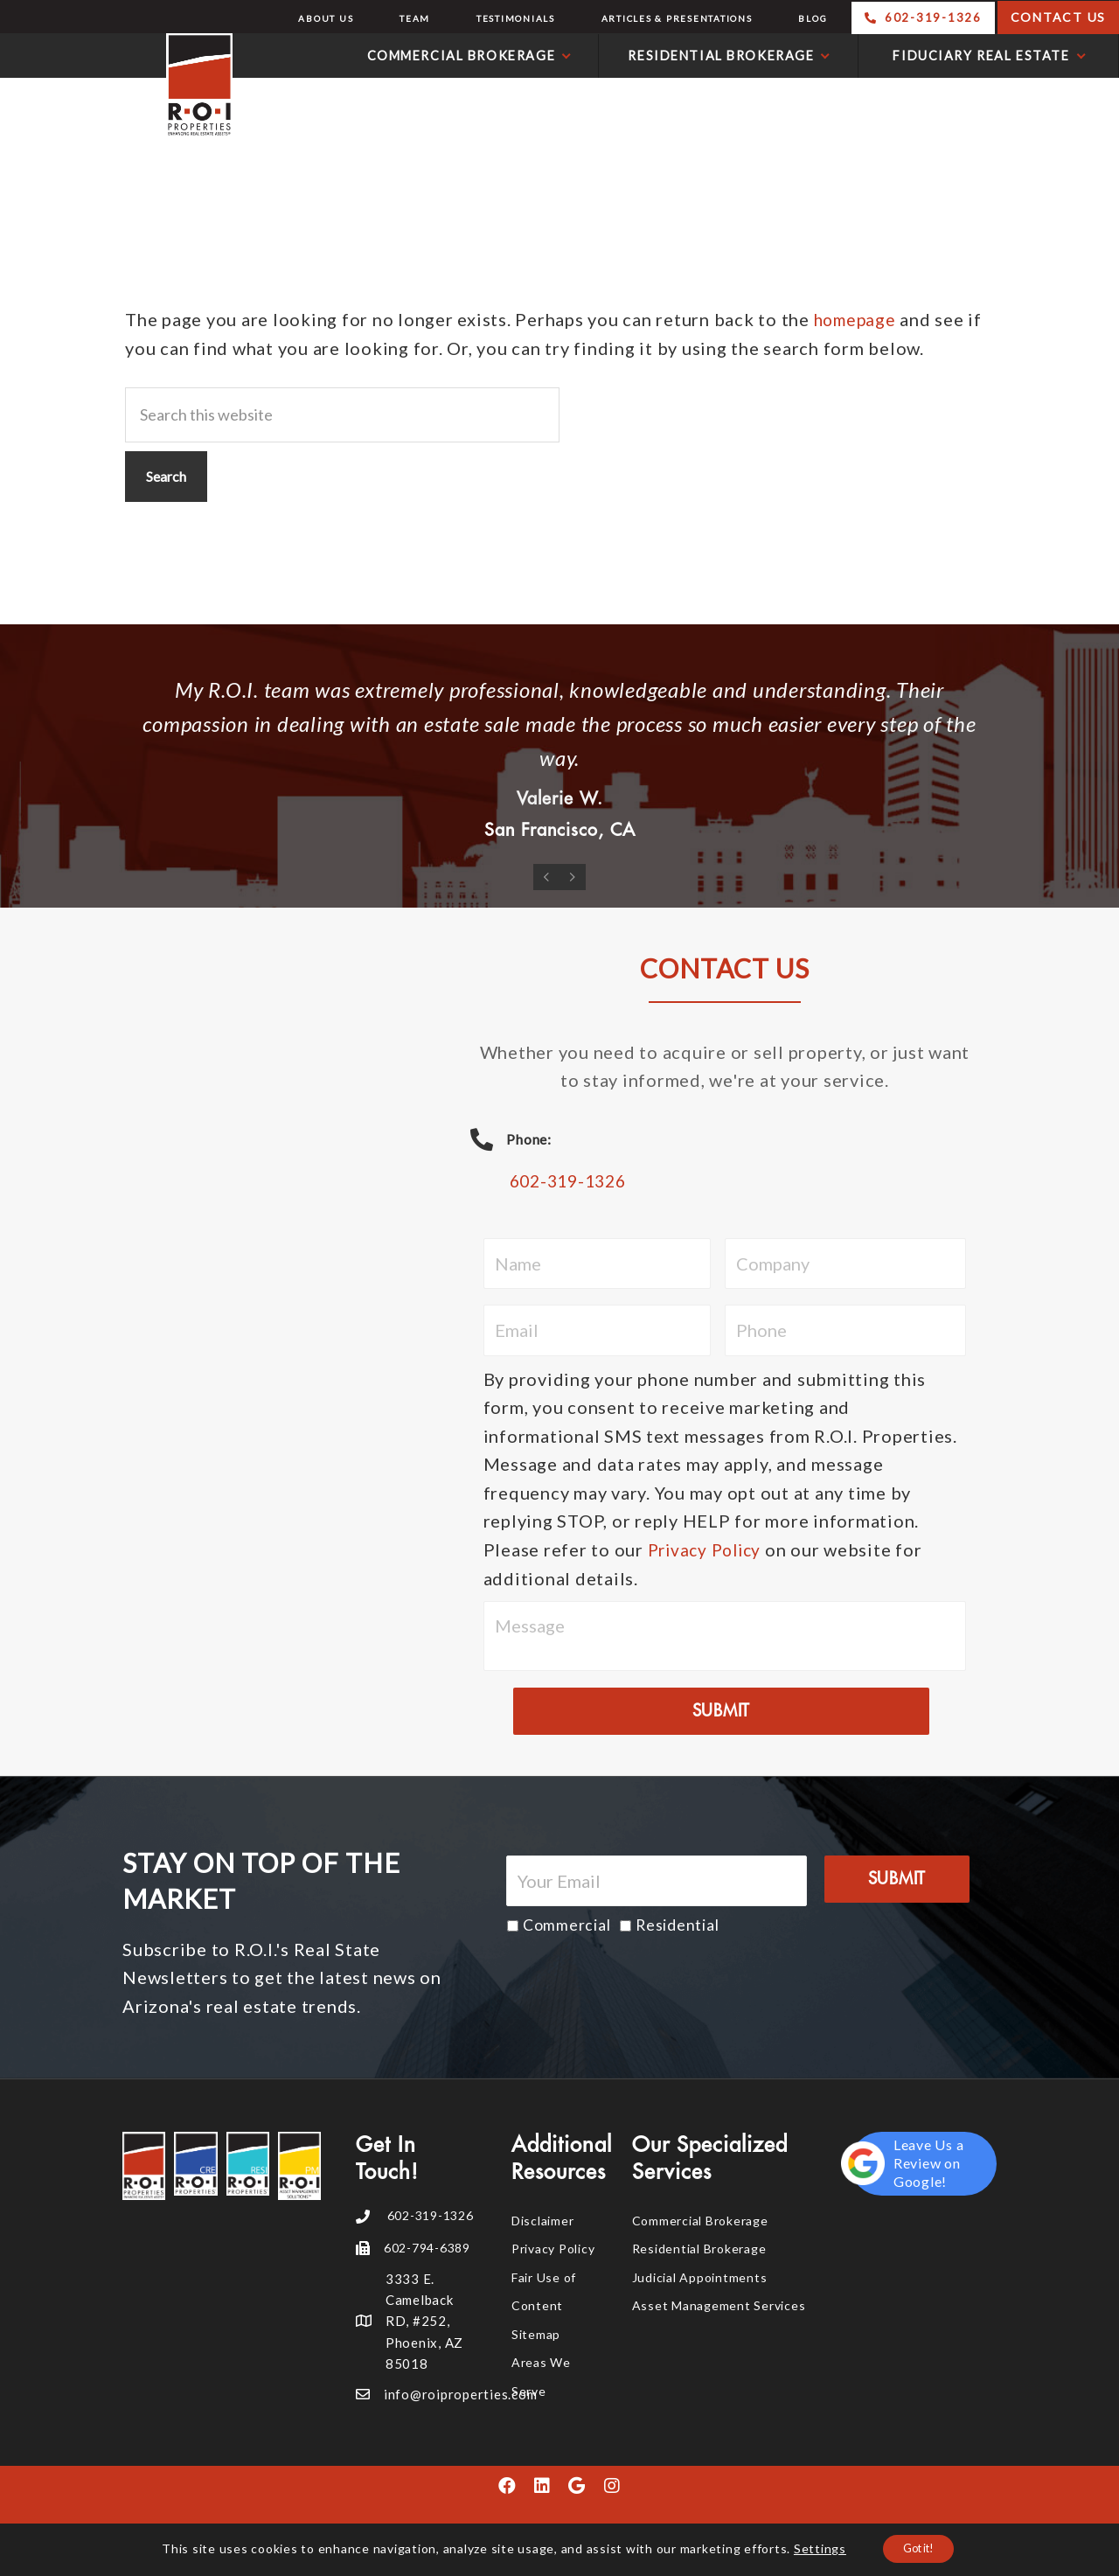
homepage (857, 319)
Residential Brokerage (699, 2249)
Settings (810, 2548)
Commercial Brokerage (700, 2221)
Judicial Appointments (700, 2278)
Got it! (918, 2548)
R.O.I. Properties (121, 85)
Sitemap (535, 2335)
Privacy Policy (708, 1550)
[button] (507, 2487)
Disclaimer (542, 2221)
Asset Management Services (719, 2306)
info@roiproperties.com (461, 2395)
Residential (677, 1926)
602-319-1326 (572, 1182)
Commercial (567, 1926)
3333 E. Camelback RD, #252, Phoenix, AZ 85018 (424, 2322)
